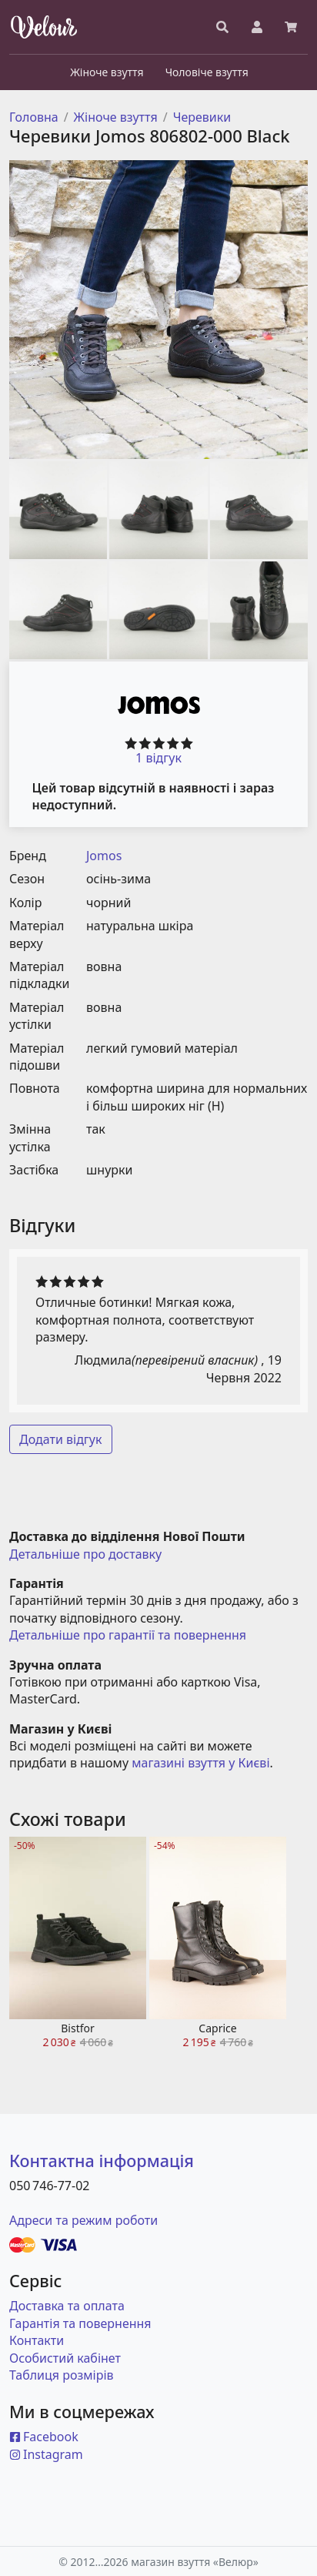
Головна (33, 117)
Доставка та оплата (67, 2305)
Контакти (36, 2340)
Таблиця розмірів (61, 2375)
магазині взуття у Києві (200, 1762)
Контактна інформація (101, 2160)
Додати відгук (60, 1439)
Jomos (104, 855)
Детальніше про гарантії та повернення (127, 1634)
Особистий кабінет (65, 2358)
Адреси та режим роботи (83, 2220)
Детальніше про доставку (85, 1554)
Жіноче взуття (116, 117)
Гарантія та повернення (80, 2323)
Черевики (202, 117)
